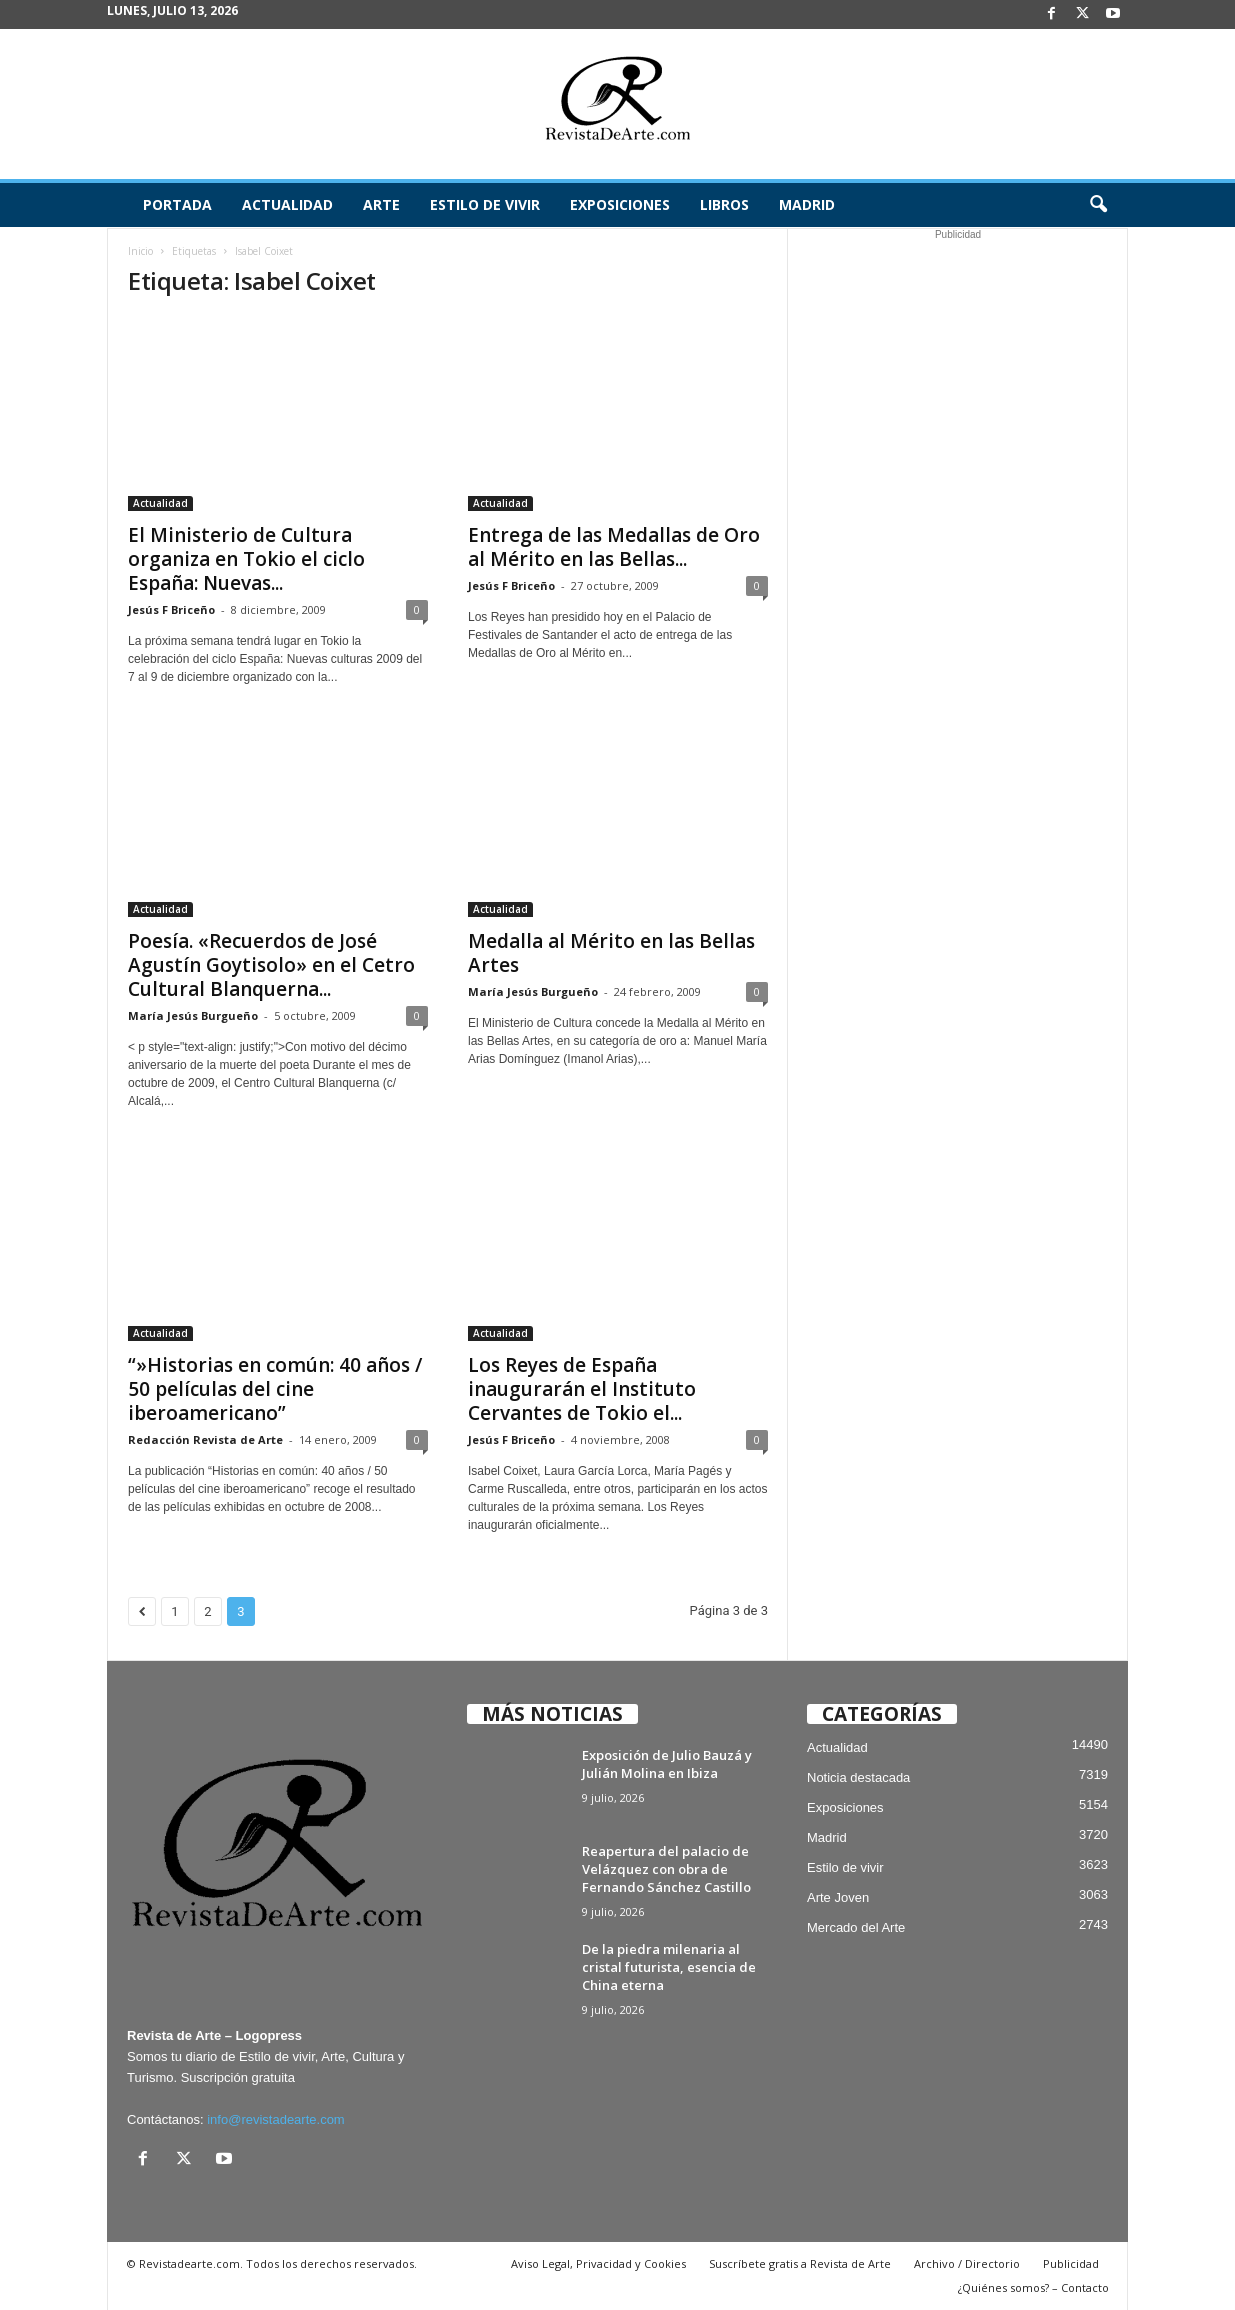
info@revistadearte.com (275, 2119)
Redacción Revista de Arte (205, 1439)
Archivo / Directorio (967, 2263)
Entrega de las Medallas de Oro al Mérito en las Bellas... (614, 547)
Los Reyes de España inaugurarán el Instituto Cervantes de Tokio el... (582, 1389)
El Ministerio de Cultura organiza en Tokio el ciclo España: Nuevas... (246, 559)
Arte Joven (838, 1897)
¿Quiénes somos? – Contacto (1033, 2287)
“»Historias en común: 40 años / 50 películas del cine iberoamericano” (275, 1389)
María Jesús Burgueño (193, 1015)
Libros (724, 204)
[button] (1098, 205)
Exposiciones (620, 204)
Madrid (807, 204)
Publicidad (1071, 2263)
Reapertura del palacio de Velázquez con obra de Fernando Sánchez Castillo (666, 1869)
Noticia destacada (858, 1777)
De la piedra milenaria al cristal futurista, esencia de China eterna (669, 1967)
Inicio (140, 251)
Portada (177, 204)
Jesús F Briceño (171, 609)
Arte (381, 204)
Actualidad (287, 204)
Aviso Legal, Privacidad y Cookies (598, 2263)
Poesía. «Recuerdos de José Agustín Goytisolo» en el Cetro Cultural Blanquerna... (271, 965)
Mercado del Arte (856, 1927)
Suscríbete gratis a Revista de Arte (800, 2263)
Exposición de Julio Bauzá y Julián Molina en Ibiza (667, 1764)
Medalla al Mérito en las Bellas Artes (611, 953)
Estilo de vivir (485, 204)
